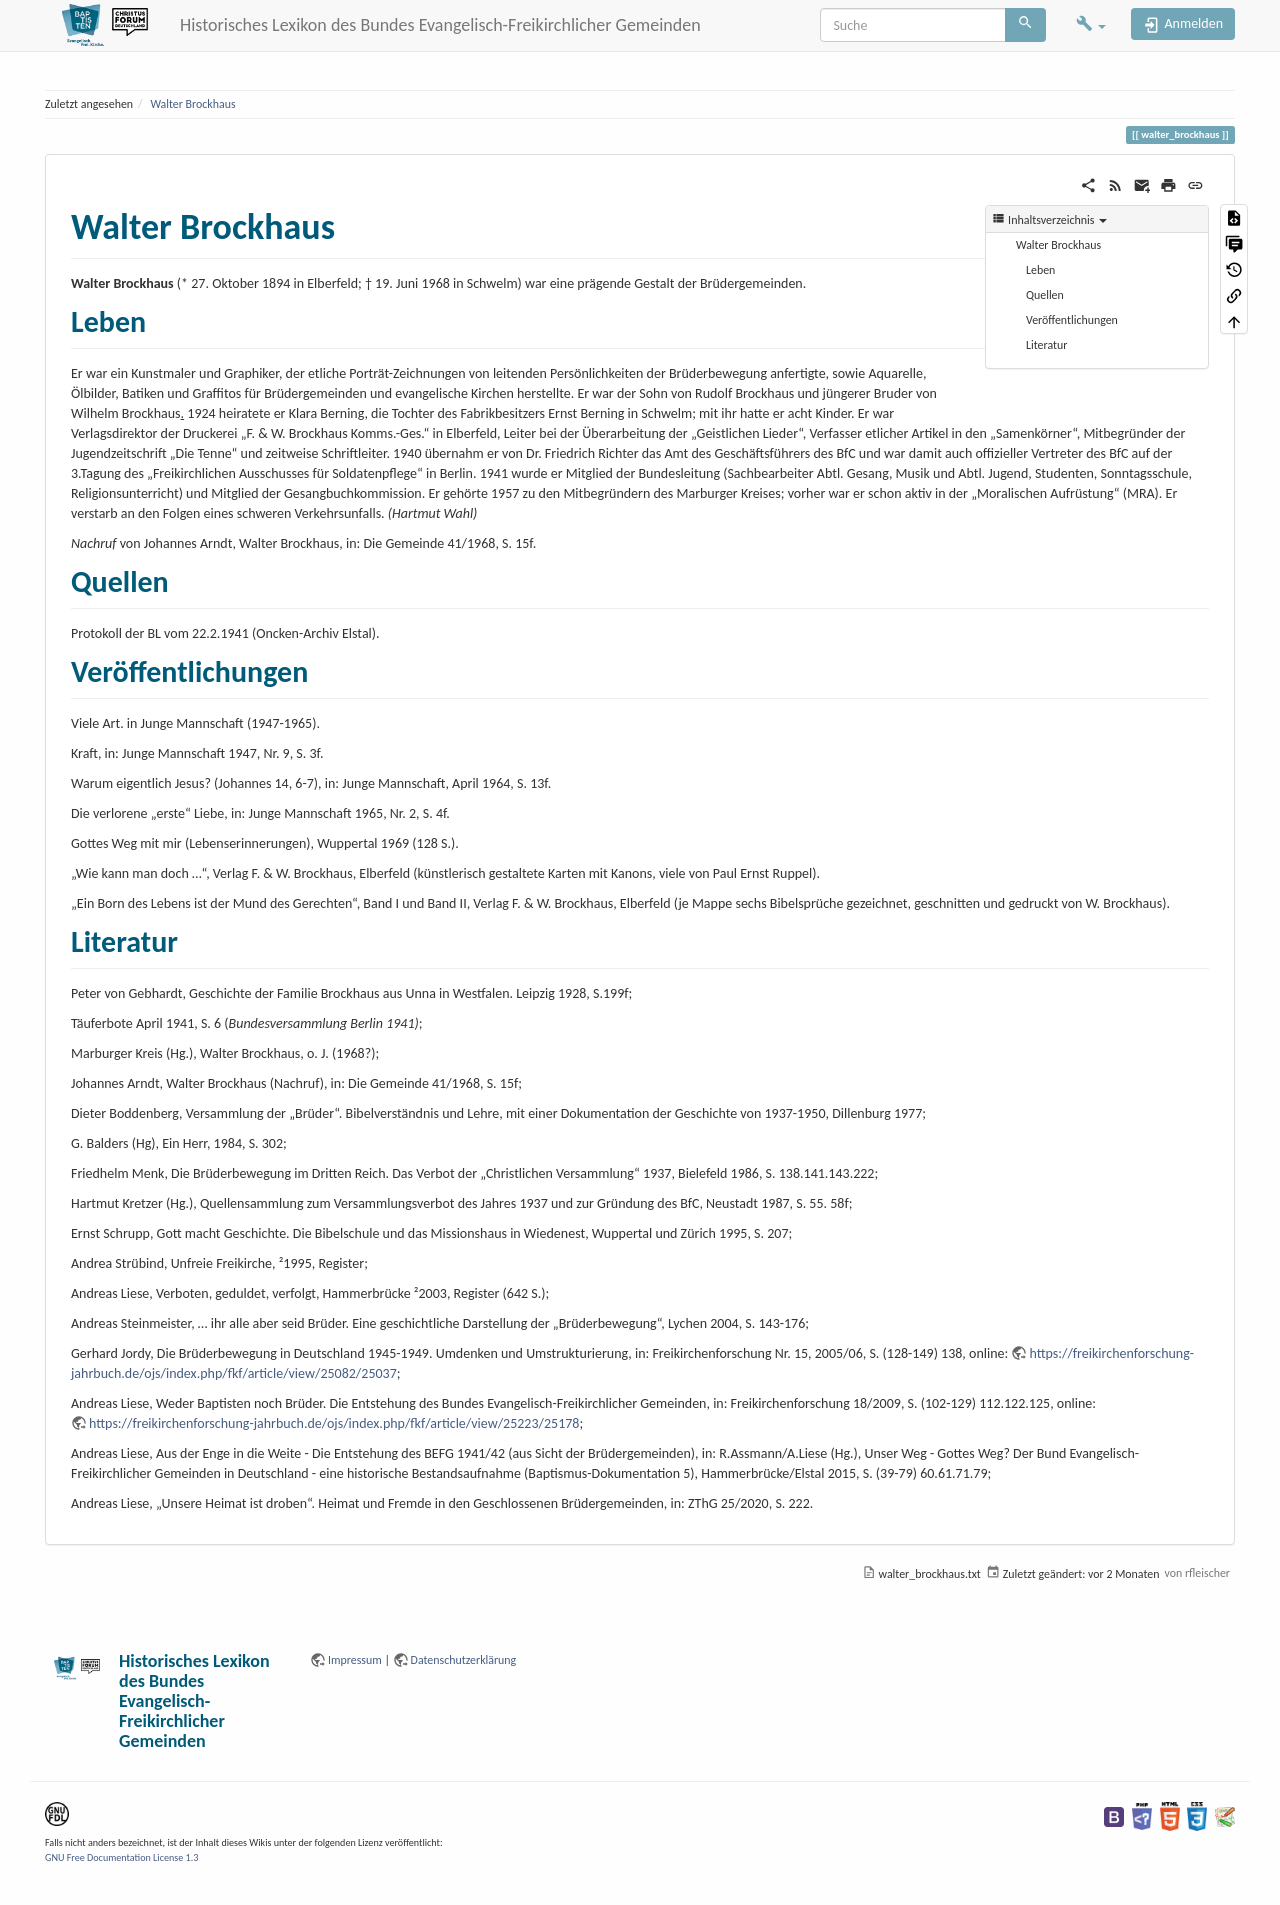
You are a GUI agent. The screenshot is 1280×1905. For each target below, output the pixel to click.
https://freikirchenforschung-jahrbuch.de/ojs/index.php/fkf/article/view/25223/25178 (334, 1423)
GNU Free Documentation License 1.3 (121, 1857)
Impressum (355, 1660)
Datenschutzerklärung (464, 1660)
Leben (1040, 270)
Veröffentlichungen (1072, 320)
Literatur (1046, 345)
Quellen (1045, 295)
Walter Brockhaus (192, 104)
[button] (1091, 25)
